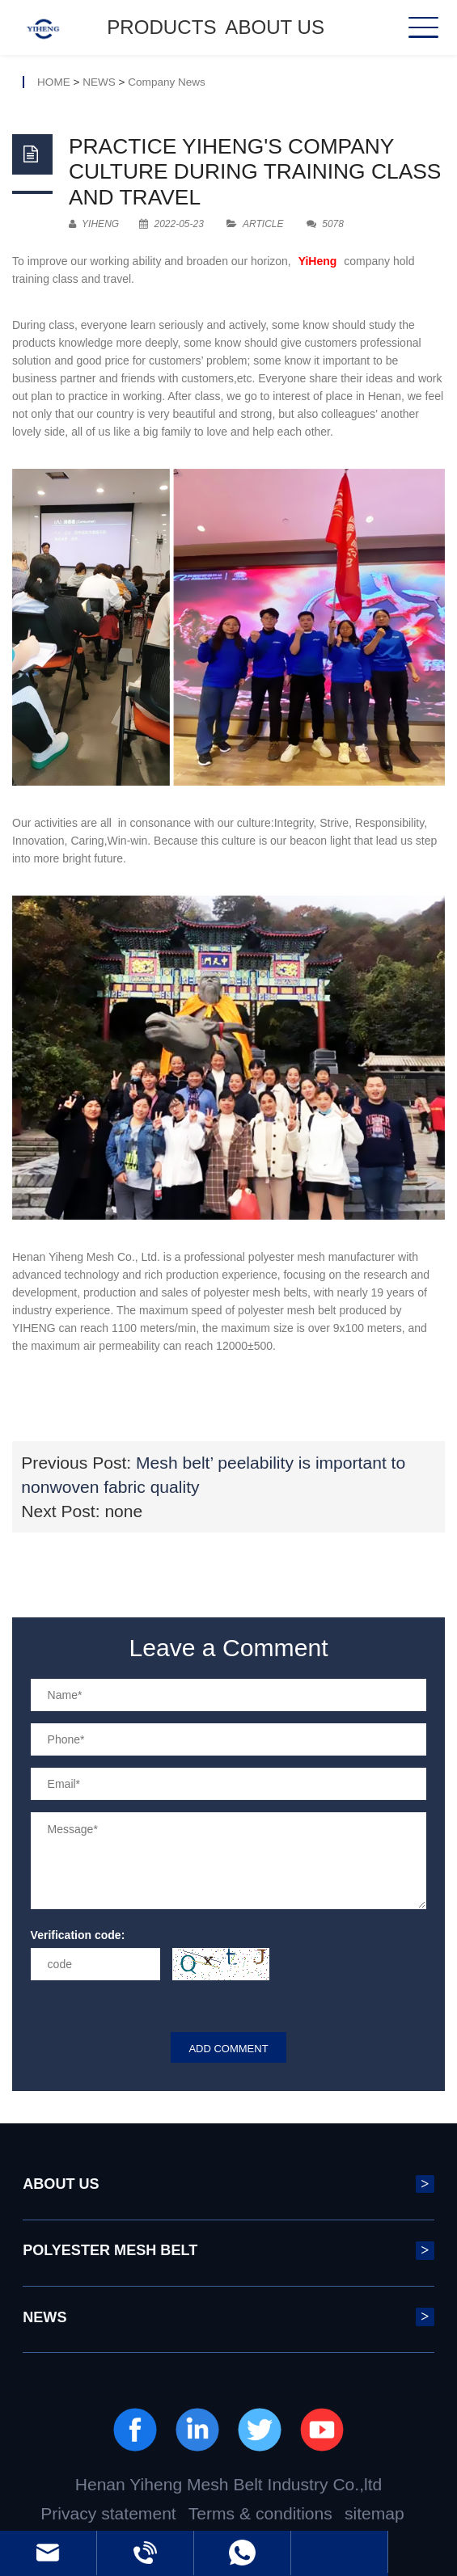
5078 (325, 224)
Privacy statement (108, 2513)
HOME (53, 82)
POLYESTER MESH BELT (228, 2250)
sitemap (374, 2513)
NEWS (99, 82)
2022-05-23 (171, 224)
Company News (166, 82)
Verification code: (78, 1935)
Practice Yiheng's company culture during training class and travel (255, 171)
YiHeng (317, 261)
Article (263, 224)
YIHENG (94, 224)
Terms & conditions (260, 2513)
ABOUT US (274, 27)
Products (161, 27)
